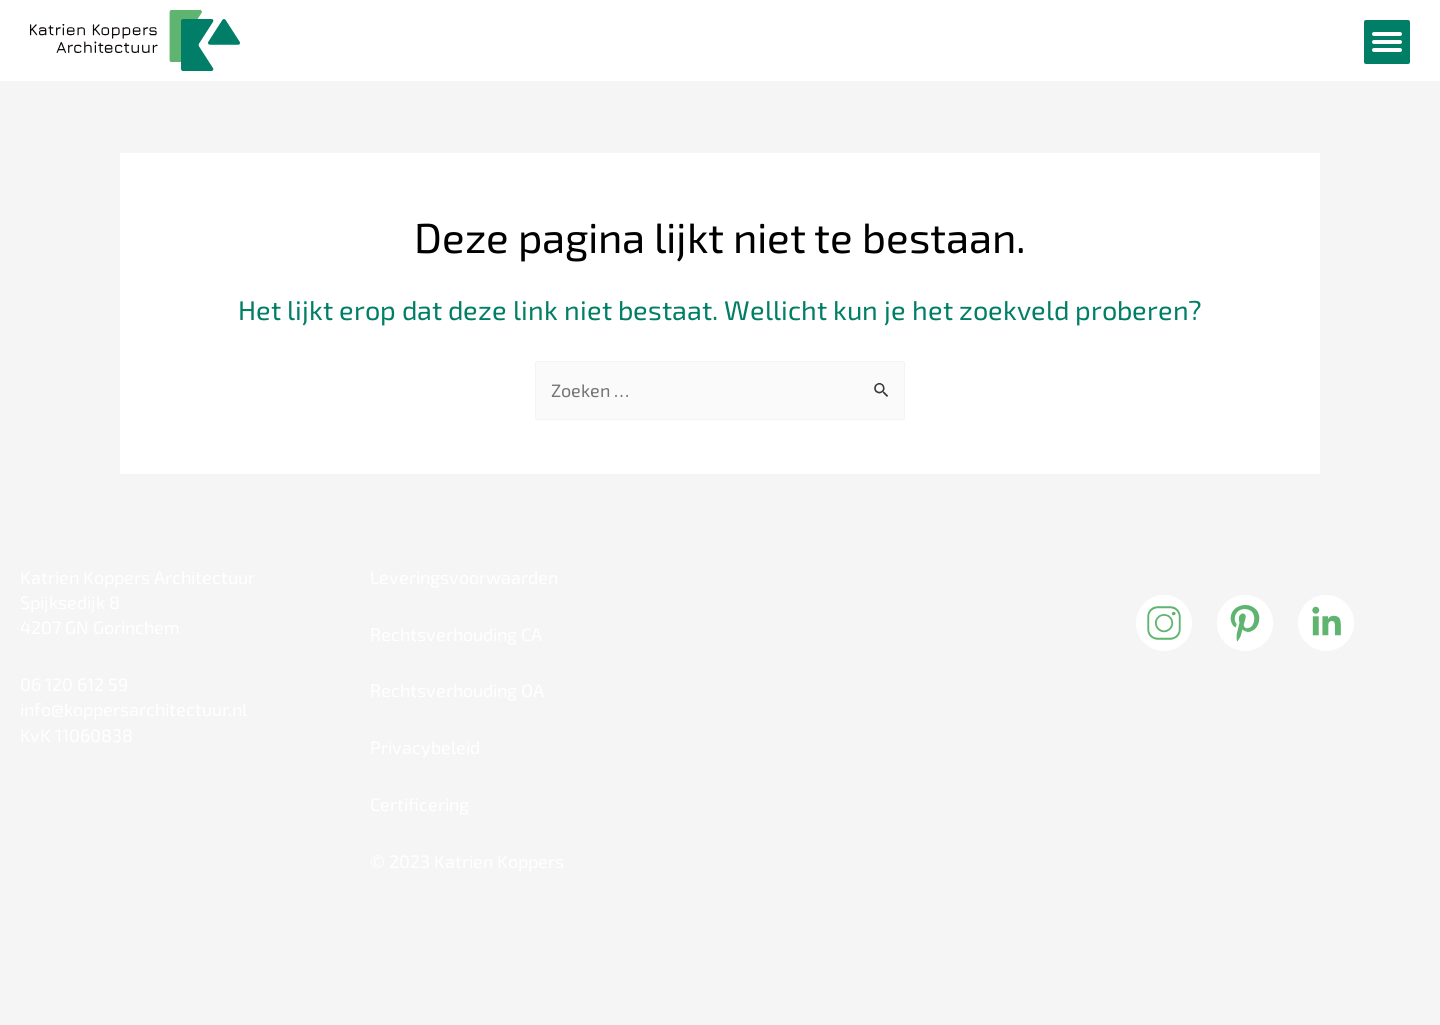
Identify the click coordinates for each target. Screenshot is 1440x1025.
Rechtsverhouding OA (457, 690)
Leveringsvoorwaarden (464, 577)
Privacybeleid (425, 747)
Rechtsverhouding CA (456, 634)
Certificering (419, 804)
